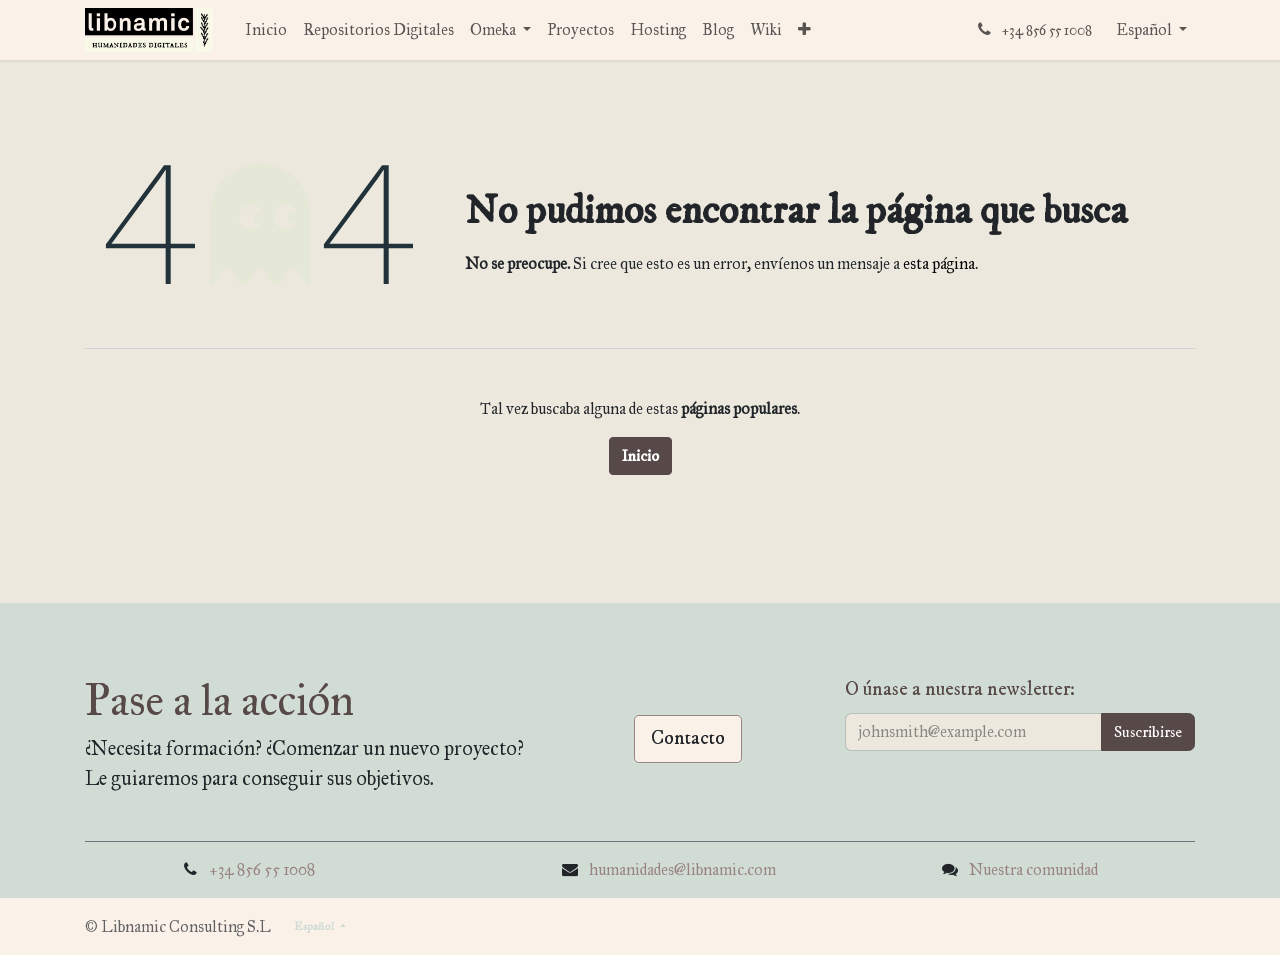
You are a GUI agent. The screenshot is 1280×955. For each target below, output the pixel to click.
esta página (939, 263)
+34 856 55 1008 (262, 869)
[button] (1148, 732)
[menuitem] (266, 30)
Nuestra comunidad (1033, 869)
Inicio (640, 456)
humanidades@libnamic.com (682, 869)
